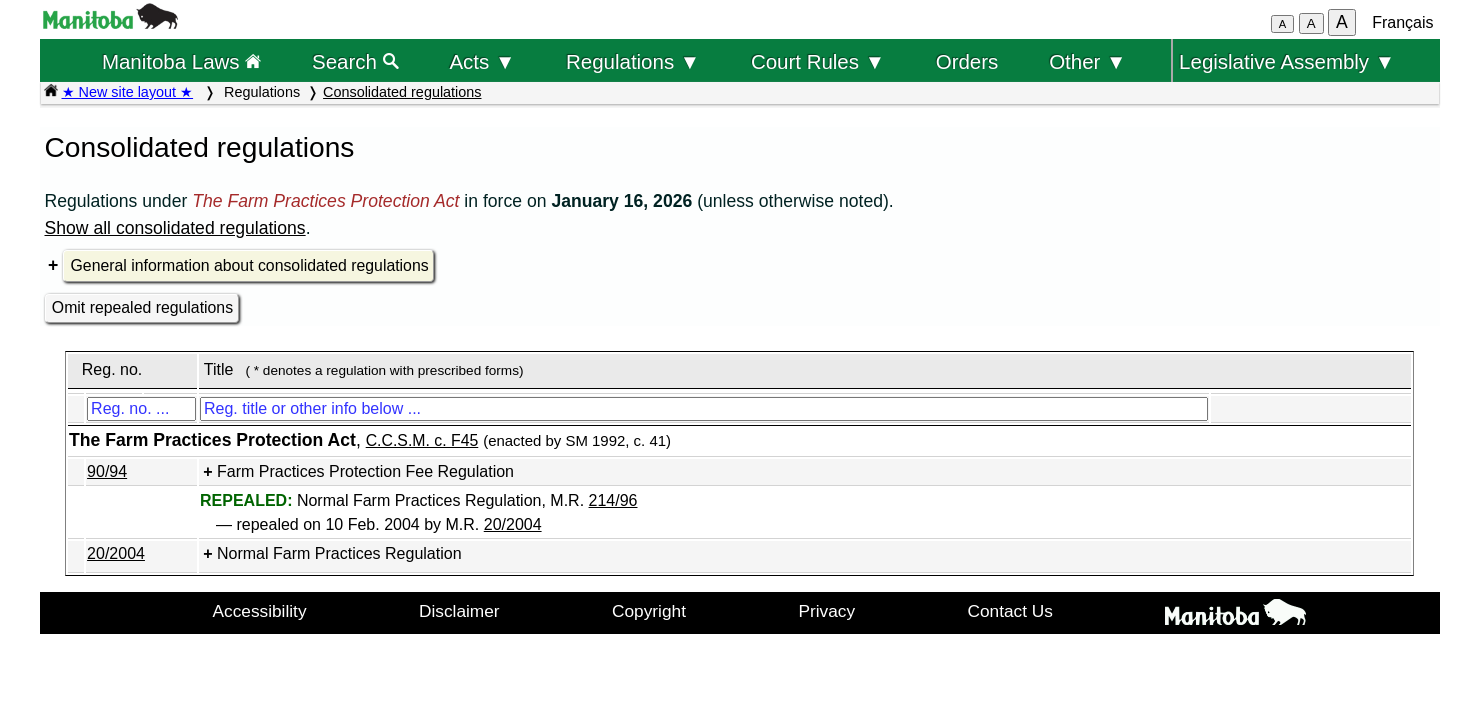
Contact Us (1010, 611)
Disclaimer (459, 611)
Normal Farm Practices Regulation (339, 553)
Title (219, 369)
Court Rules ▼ (818, 61)
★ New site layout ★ (128, 92)
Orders (967, 61)
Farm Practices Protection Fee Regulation (365, 471)
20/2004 (513, 524)
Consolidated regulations (402, 92)
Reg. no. (112, 369)
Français (1402, 22)
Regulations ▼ (633, 61)
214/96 (613, 500)
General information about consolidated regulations (250, 265)
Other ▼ (1087, 61)
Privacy (826, 611)
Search (355, 61)
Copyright (649, 611)
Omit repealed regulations (142, 307)
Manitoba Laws (181, 61)
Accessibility (260, 611)
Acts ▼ (482, 61)
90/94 (107, 471)
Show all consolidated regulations (175, 228)
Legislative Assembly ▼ (1287, 61)
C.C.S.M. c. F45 (422, 440)
